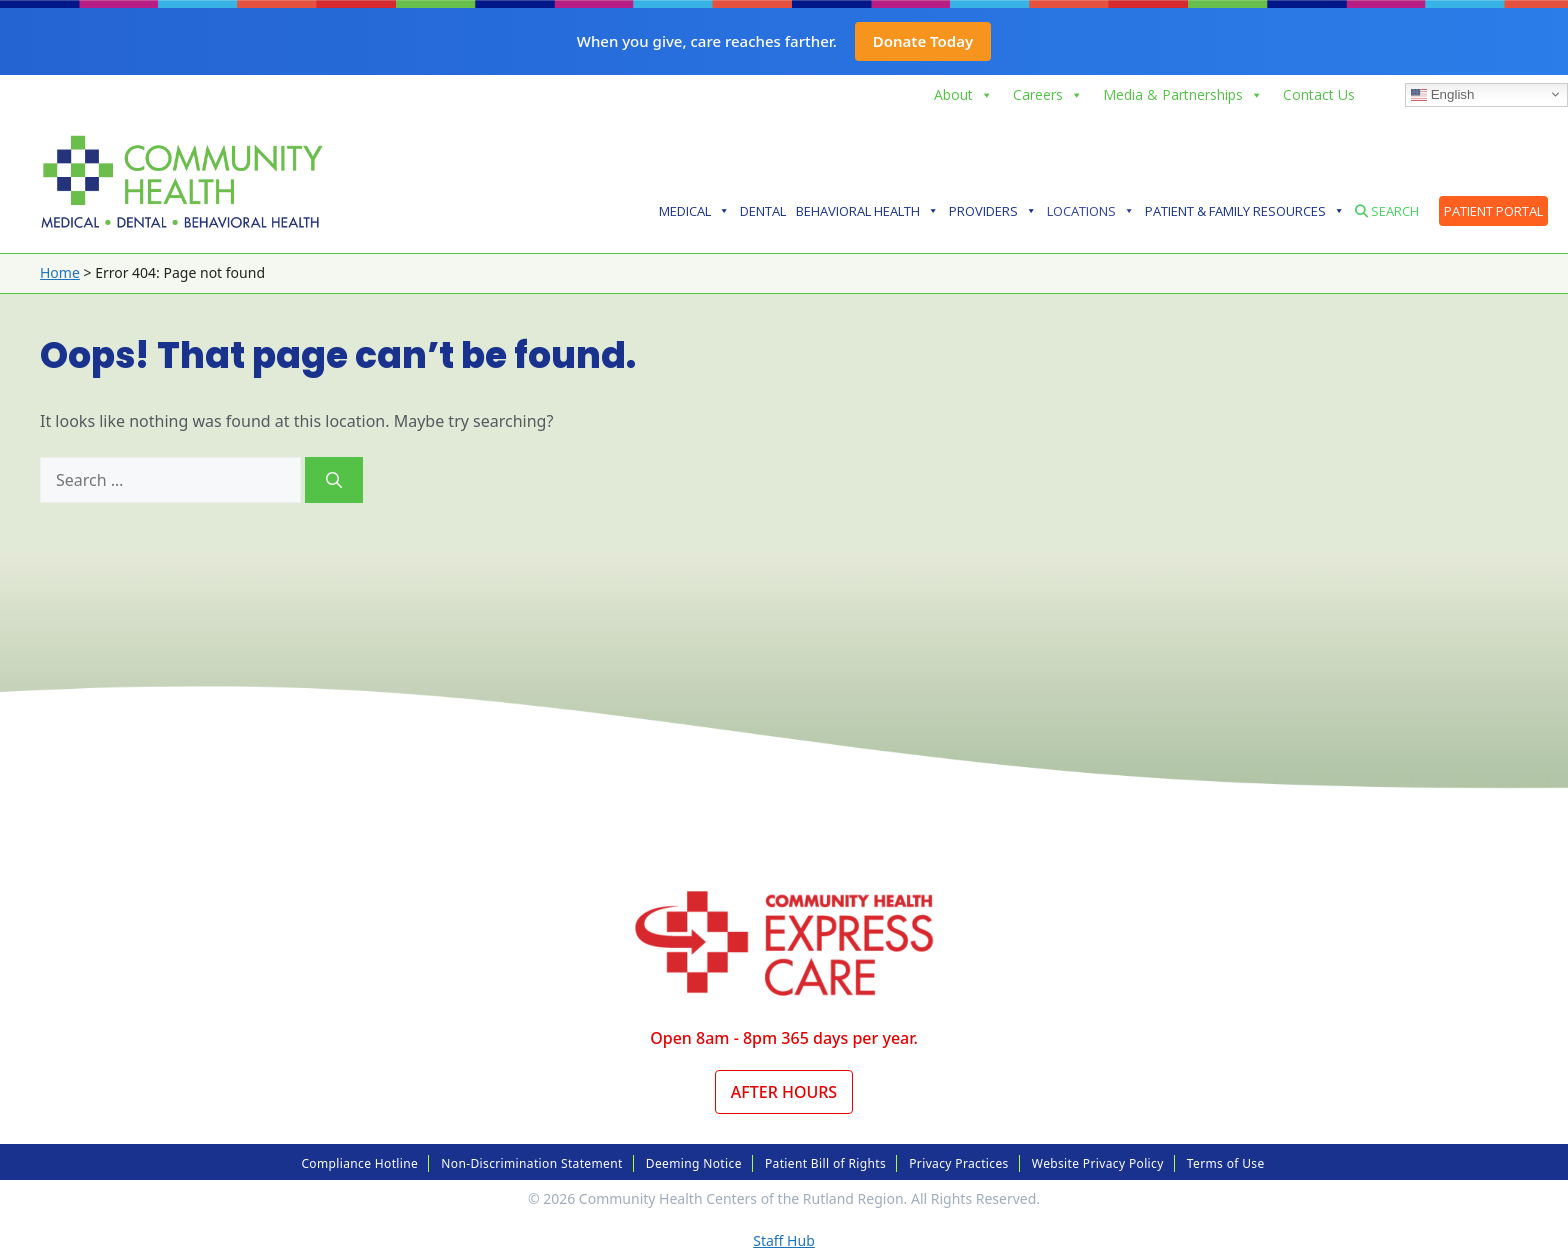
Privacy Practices (958, 1163)
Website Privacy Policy (1098, 1163)
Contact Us (1319, 94)
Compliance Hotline (359, 1163)
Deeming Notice (694, 1163)
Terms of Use (1226, 1163)
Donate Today (923, 41)
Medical (694, 211)
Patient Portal (1493, 211)
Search (1387, 211)
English (1442, 94)
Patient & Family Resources (1245, 211)
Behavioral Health (867, 211)
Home (60, 272)
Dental (763, 211)
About (963, 95)
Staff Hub (784, 1240)
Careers (1048, 95)
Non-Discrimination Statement (531, 1163)
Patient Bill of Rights (825, 1163)
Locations (1091, 211)
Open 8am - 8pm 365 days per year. (784, 1038)
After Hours (784, 1092)
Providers (993, 211)
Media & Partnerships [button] (1183, 95)
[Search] (334, 480)
